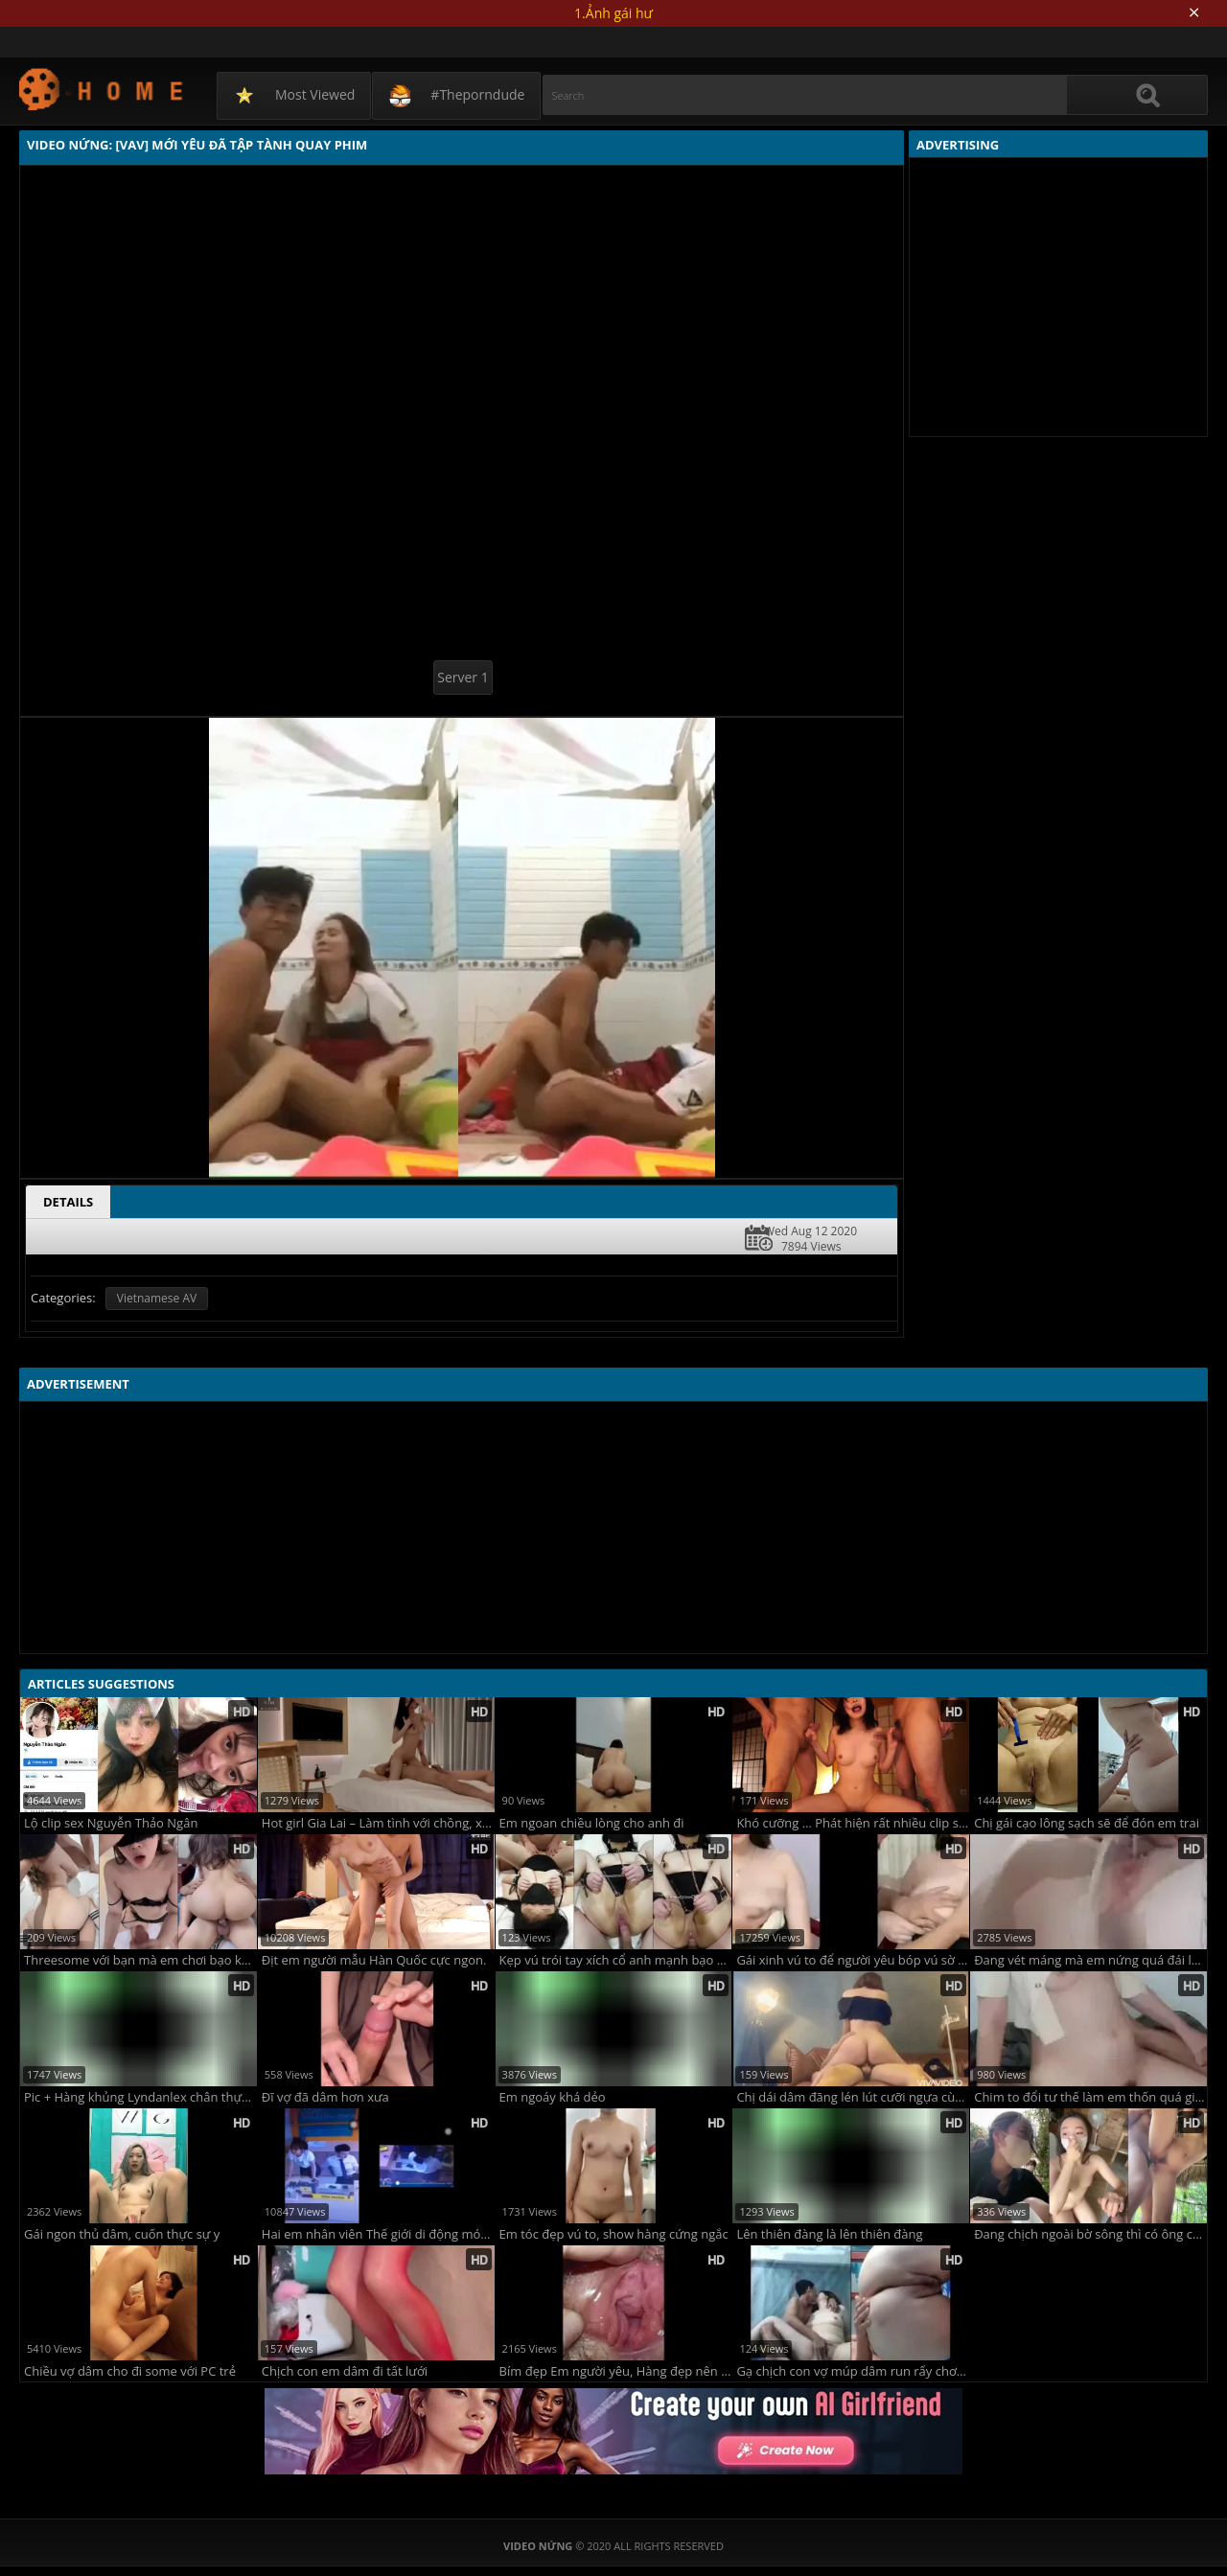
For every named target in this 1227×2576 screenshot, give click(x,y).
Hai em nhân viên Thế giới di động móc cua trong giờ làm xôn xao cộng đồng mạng (378, 2234)
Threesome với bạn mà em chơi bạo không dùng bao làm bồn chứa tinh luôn (140, 1960)
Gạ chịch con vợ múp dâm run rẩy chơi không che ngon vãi (852, 2371)
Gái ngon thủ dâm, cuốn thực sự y (122, 2234)
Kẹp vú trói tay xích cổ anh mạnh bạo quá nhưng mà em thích (615, 1960)
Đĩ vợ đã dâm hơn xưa (325, 2097)
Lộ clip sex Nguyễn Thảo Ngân (110, 1823)
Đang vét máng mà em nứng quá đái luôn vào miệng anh (1090, 1960)
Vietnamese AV (157, 1298)
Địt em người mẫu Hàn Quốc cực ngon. (374, 1960)
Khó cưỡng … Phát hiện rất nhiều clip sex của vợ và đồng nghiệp (852, 1823)
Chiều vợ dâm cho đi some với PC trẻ (130, 2371)
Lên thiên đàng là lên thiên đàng (829, 2234)
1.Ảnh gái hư (613, 13)
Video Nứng (102, 88)
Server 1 (462, 677)
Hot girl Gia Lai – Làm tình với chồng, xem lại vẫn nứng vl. (378, 1823)
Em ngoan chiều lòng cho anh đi (591, 1823)
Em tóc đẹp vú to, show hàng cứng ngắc (614, 2234)
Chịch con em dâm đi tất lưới (345, 2371)
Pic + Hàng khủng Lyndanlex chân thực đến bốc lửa (140, 2097)
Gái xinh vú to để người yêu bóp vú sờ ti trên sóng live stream (852, 1960)
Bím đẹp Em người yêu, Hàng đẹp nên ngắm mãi (615, 2371)
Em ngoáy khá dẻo (552, 2097)
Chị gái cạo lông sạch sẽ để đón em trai (1086, 1823)
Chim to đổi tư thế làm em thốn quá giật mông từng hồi (1090, 2097)
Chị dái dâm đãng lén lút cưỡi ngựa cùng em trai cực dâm (852, 2097)
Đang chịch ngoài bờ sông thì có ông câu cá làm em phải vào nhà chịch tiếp (1090, 2234)
